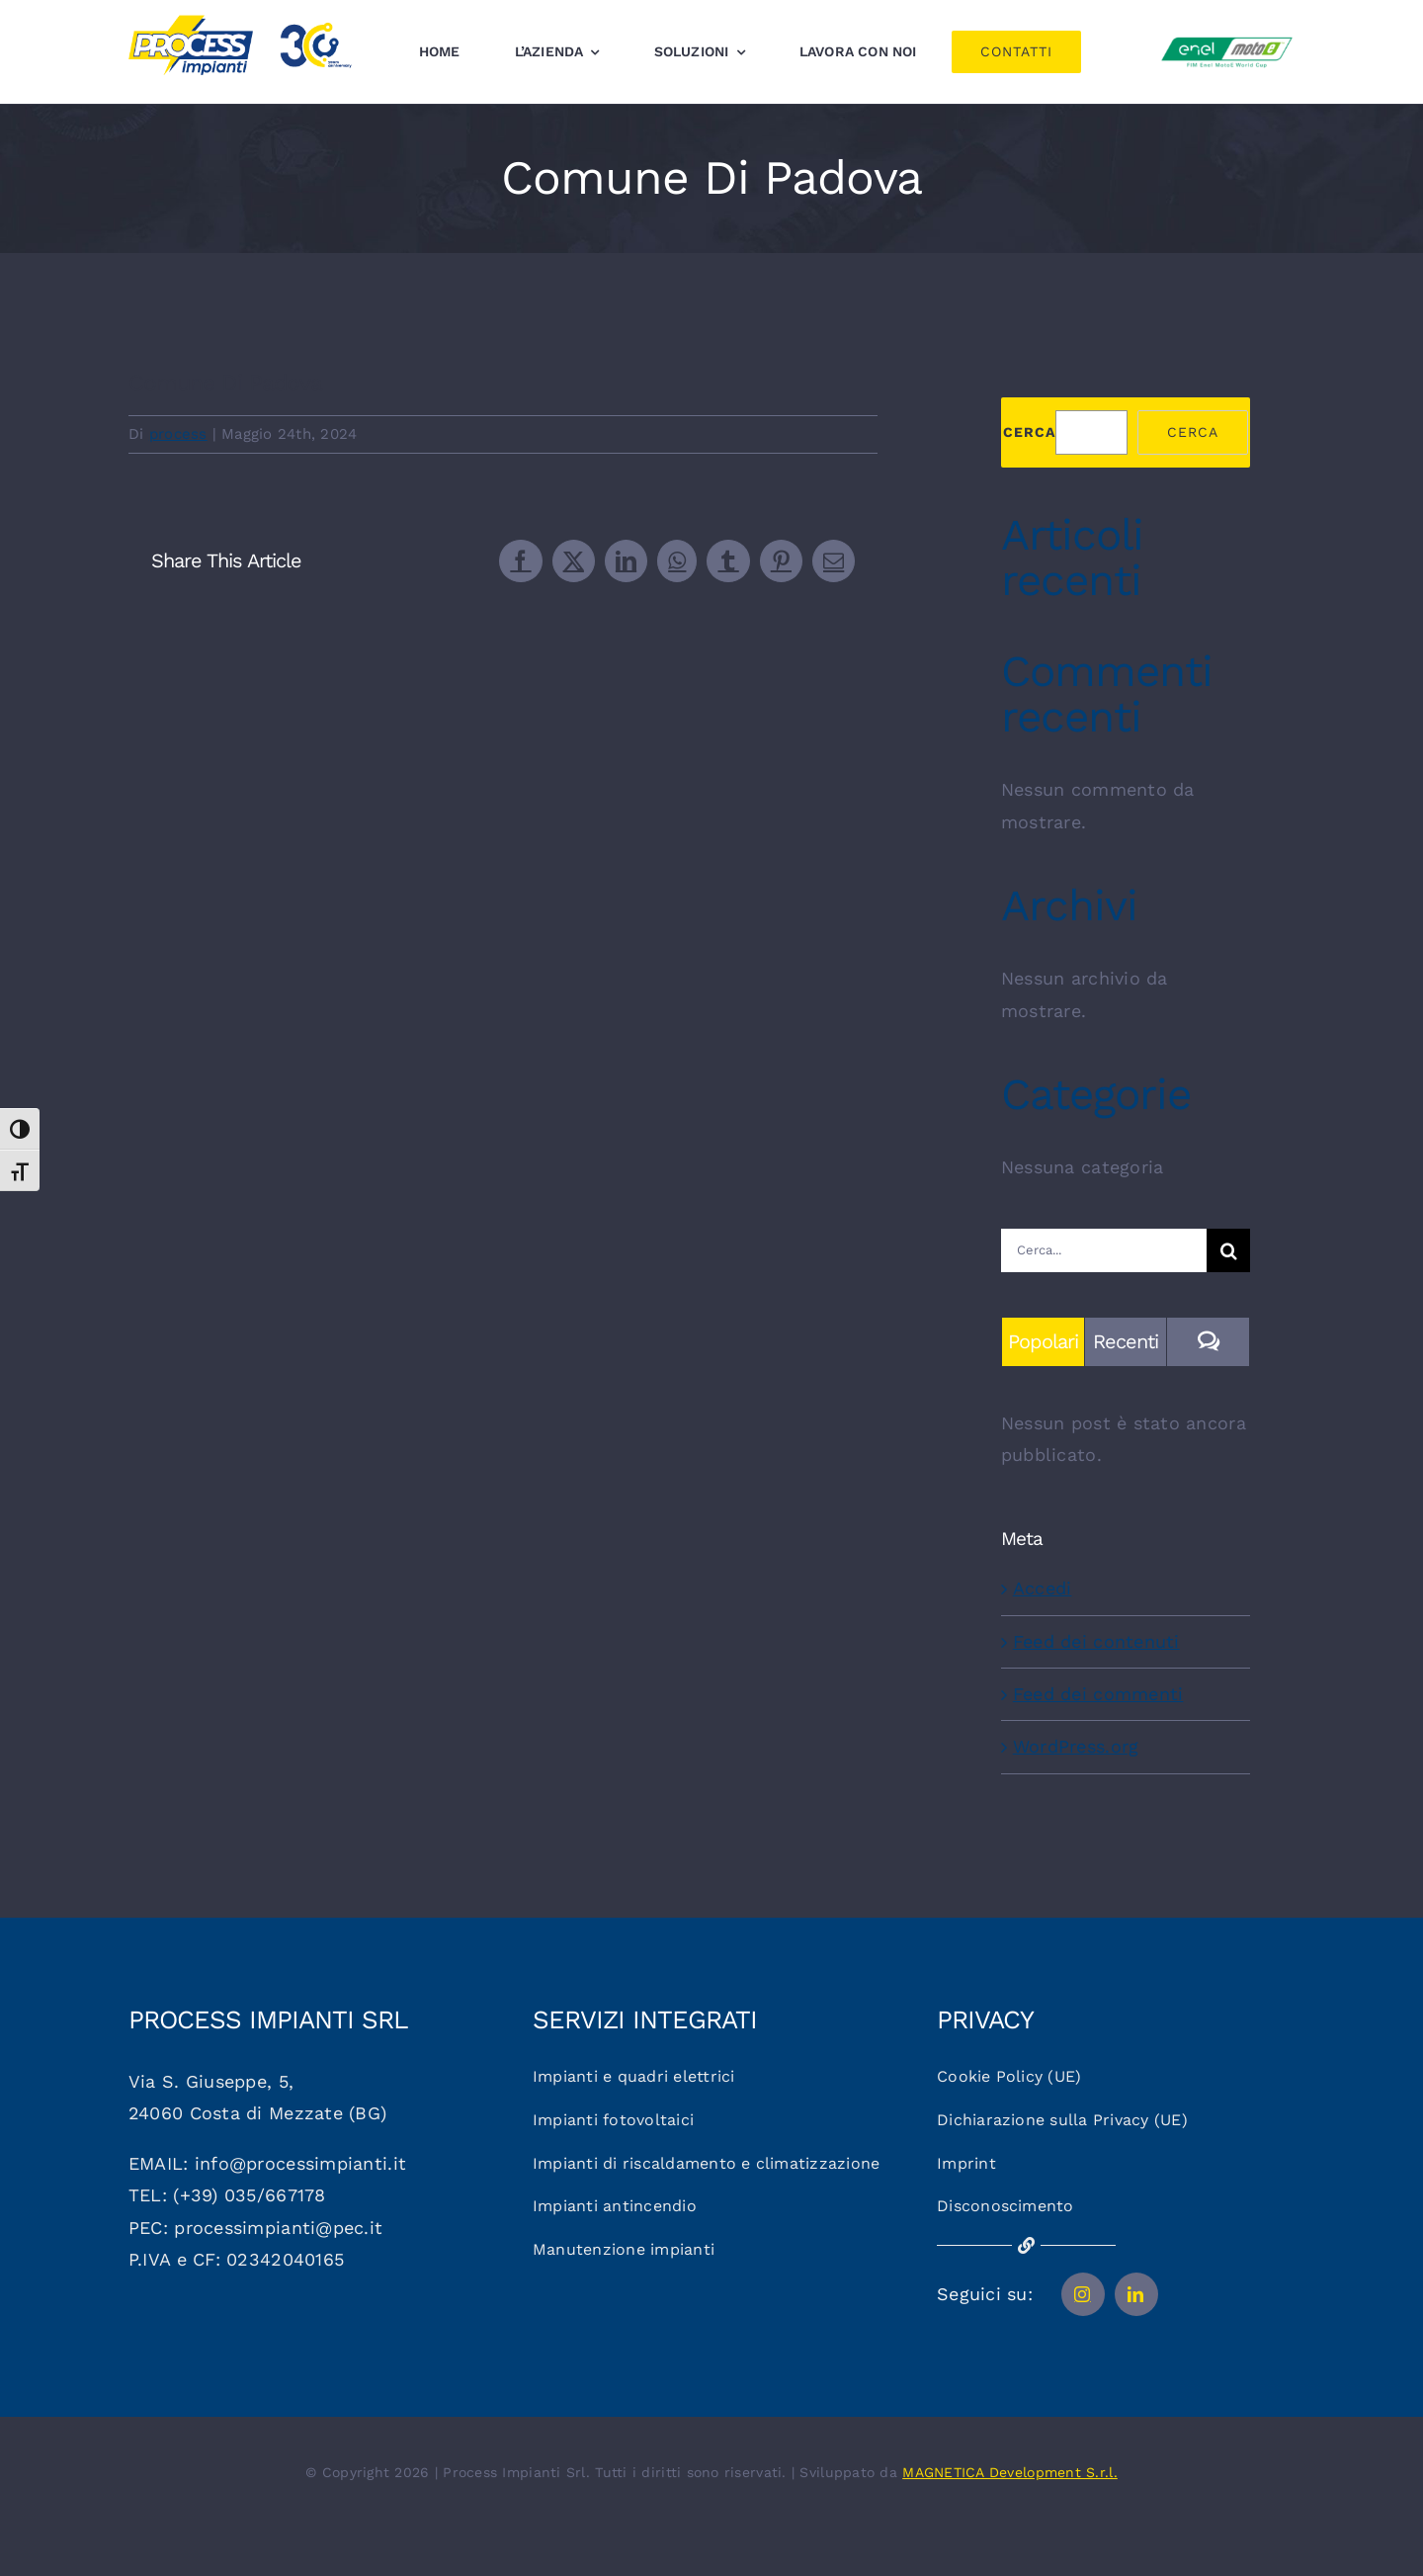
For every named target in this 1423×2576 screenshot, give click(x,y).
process (178, 434)
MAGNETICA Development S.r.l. (1010, 2472)
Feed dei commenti (1098, 1693)
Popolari (1043, 1341)
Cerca (1029, 432)
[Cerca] (1228, 1250)
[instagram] (1083, 2294)
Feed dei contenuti (1096, 1641)
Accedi (1042, 1588)
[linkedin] (1136, 2294)
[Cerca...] (1104, 1250)
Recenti (1125, 1341)
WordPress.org (1076, 1746)
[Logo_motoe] (1227, 40)
